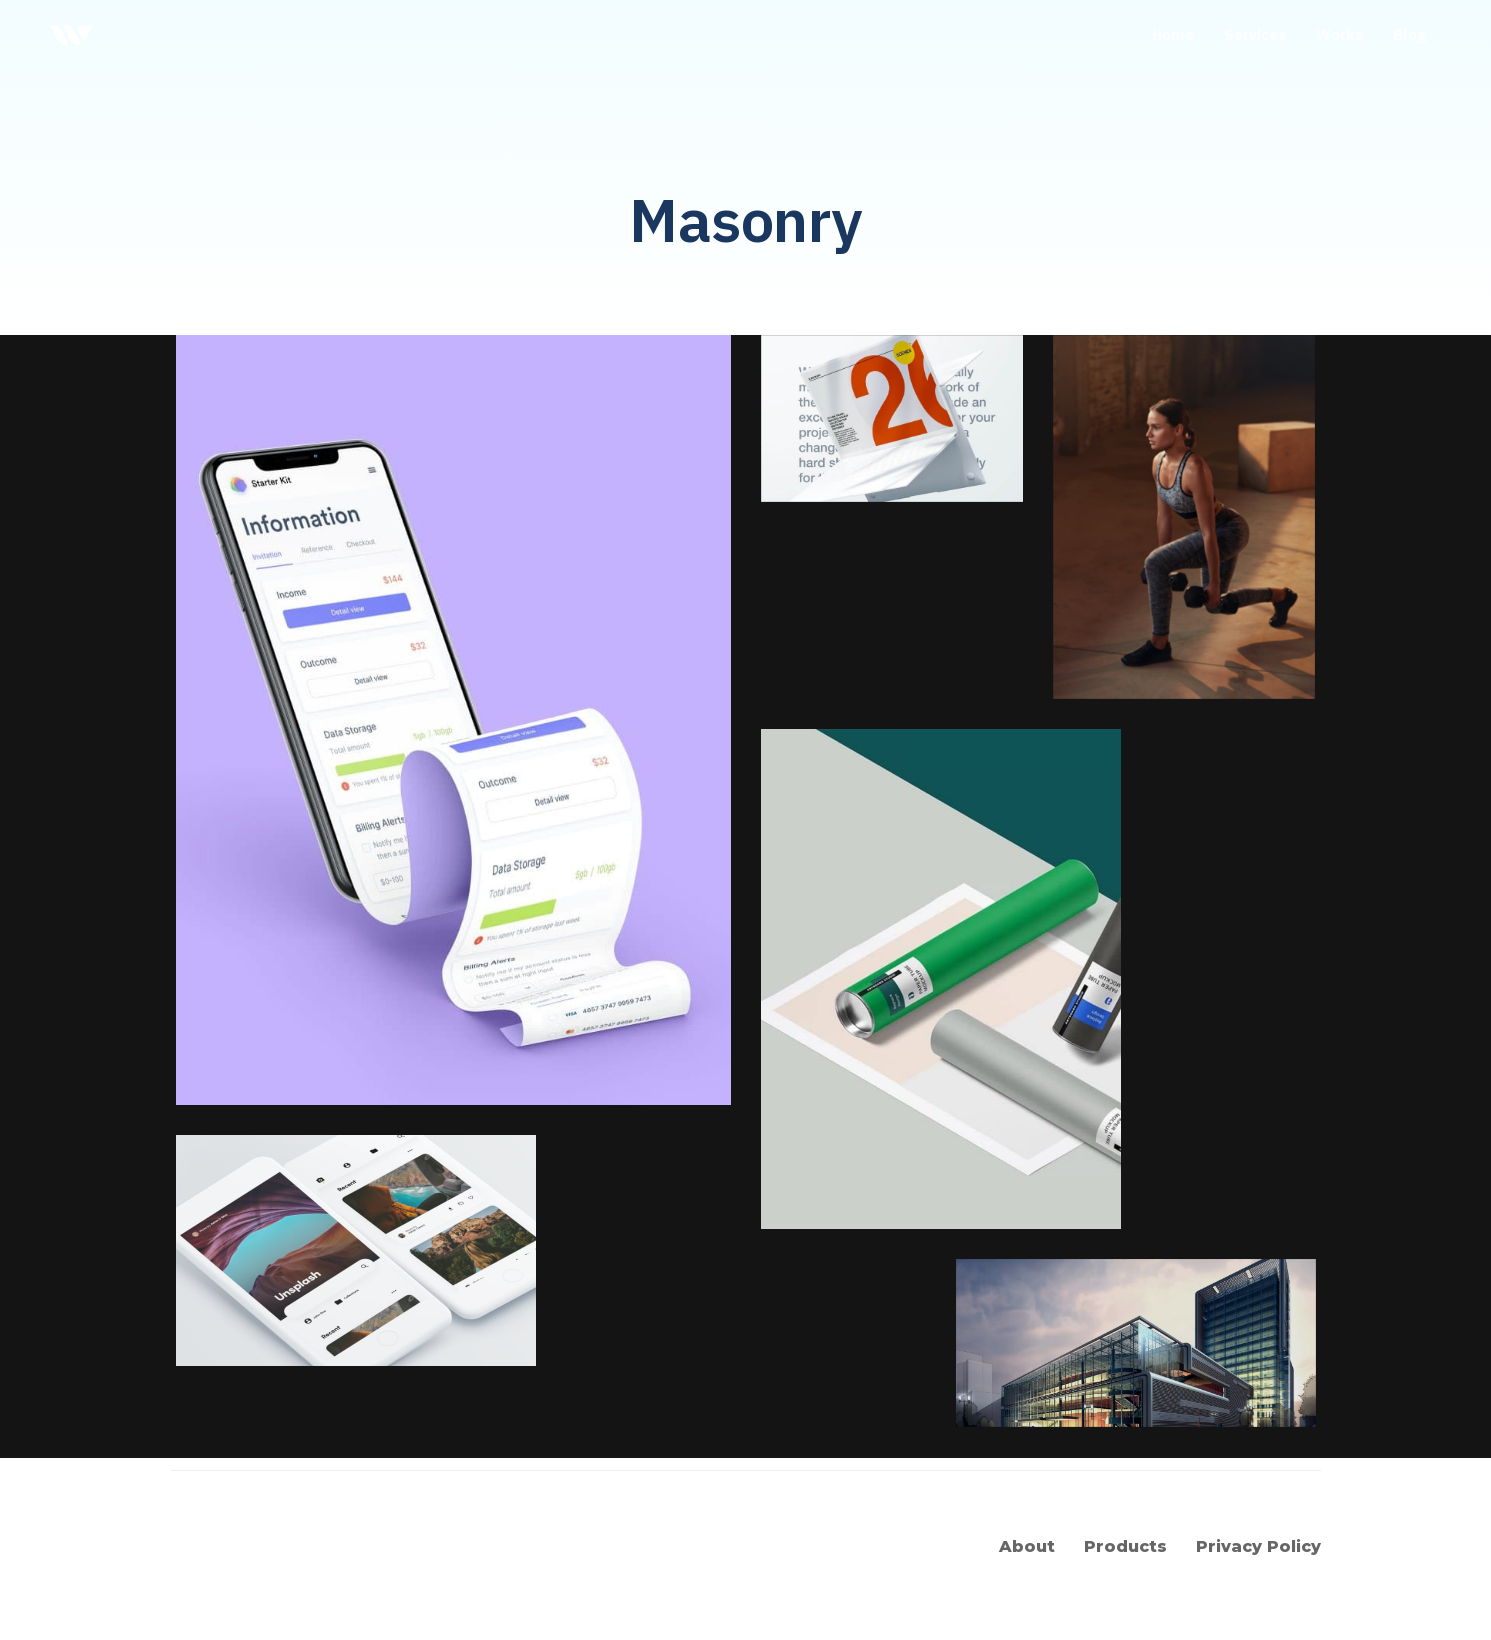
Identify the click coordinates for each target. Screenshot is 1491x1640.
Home (1173, 34)
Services (1255, 34)
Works (1339, 34)
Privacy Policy (1258, 1546)
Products (1125, 1546)
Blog (1409, 34)
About (1027, 1546)
